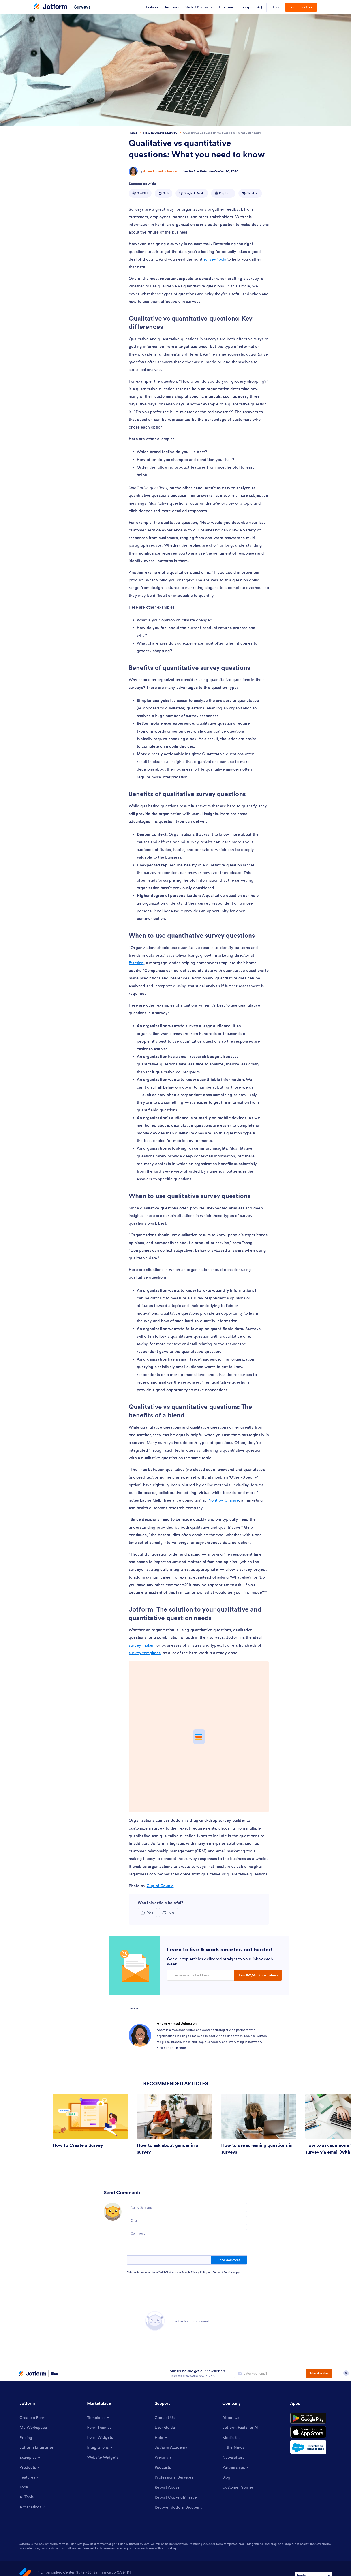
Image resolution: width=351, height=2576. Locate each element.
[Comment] (187, 2246)
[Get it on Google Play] (311, 2423)
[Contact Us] (165, 2422)
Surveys (82, 7)
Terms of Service (223, 2276)
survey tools (214, 259)
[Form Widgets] (100, 2442)
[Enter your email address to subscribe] (270, 2377)
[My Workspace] (33, 2432)
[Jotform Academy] (171, 2452)
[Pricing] (25, 2442)
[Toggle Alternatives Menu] (32, 2512)
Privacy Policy (199, 2276)
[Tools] (24, 2492)
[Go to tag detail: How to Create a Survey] (160, 133)
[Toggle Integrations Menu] (100, 2452)
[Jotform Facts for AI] (240, 2432)
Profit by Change (223, 1500)
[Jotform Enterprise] (36, 2452)
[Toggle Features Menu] (29, 2482)
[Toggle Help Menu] (161, 2442)
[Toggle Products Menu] (29, 2472)
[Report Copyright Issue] (176, 2502)
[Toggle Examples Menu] (30, 2462)
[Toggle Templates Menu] (98, 2422)
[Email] (187, 2224)
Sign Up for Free (300, 7)
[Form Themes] (99, 2432)
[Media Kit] (231, 2442)
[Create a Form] (32, 2422)
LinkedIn (180, 2052)
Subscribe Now (318, 2377)
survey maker (141, 1645)
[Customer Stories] (238, 2492)
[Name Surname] (187, 2211)
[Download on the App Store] (311, 2438)
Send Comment (229, 2264)
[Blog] (226, 2482)
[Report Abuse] (167, 2492)
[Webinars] (163, 2462)
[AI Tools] (26, 2502)
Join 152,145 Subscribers (258, 1979)
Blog (54, 2377)
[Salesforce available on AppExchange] (311, 2454)
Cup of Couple (160, 1889)
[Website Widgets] (102, 2462)
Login (277, 7)
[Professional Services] (174, 2482)
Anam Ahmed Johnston (160, 171)
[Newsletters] (233, 2462)
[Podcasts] (163, 2472)
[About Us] (230, 2422)
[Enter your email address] (201, 1979)
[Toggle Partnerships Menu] (235, 2472)
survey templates (145, 1652)
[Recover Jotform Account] (178, 2512)
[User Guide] (165, 2432)
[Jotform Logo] (50, 7)
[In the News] (233, 2452)
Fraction (136, 962)
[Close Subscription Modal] (346, 2378)
